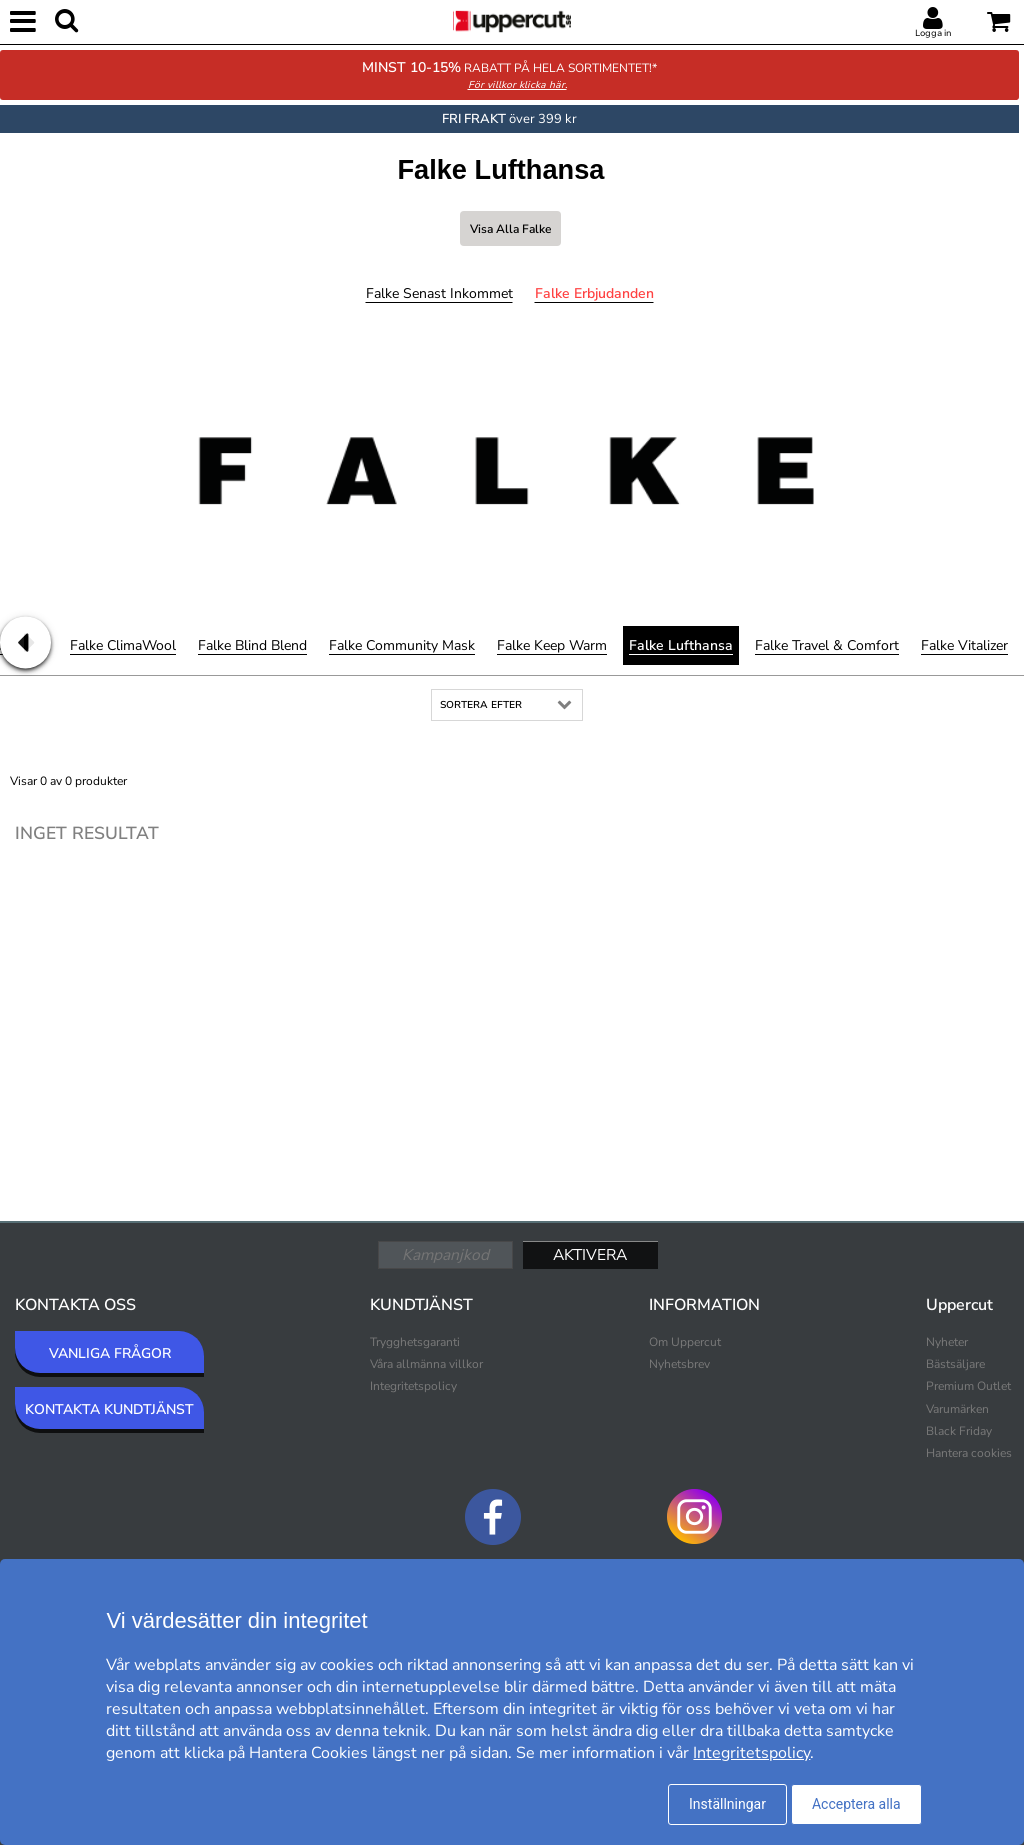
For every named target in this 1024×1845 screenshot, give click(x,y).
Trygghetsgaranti (415, 1342)
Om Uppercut (685, 1342)
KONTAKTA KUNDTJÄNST (109, 1409)
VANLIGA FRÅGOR (110, 1353)
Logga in (933, 33)
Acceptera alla (856, 1804)
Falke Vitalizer (964, 645)
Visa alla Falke (510, 229)
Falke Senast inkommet (439, 293)
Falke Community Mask (402, 645)
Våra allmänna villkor (426, 1364)
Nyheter (947, 1342)
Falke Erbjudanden (594, 293)
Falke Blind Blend (252, 645)
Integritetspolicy (413, 1386)
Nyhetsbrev (679, 1364)
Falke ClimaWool (123, 645)
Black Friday (959, 1431)
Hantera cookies (969, 1453)
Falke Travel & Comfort (827, 645)
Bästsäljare (955, 1364)
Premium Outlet (968, 1386)
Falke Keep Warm (552, 645)
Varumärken (957, 1409)
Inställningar (727, 1804)
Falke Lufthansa (681, 645)
